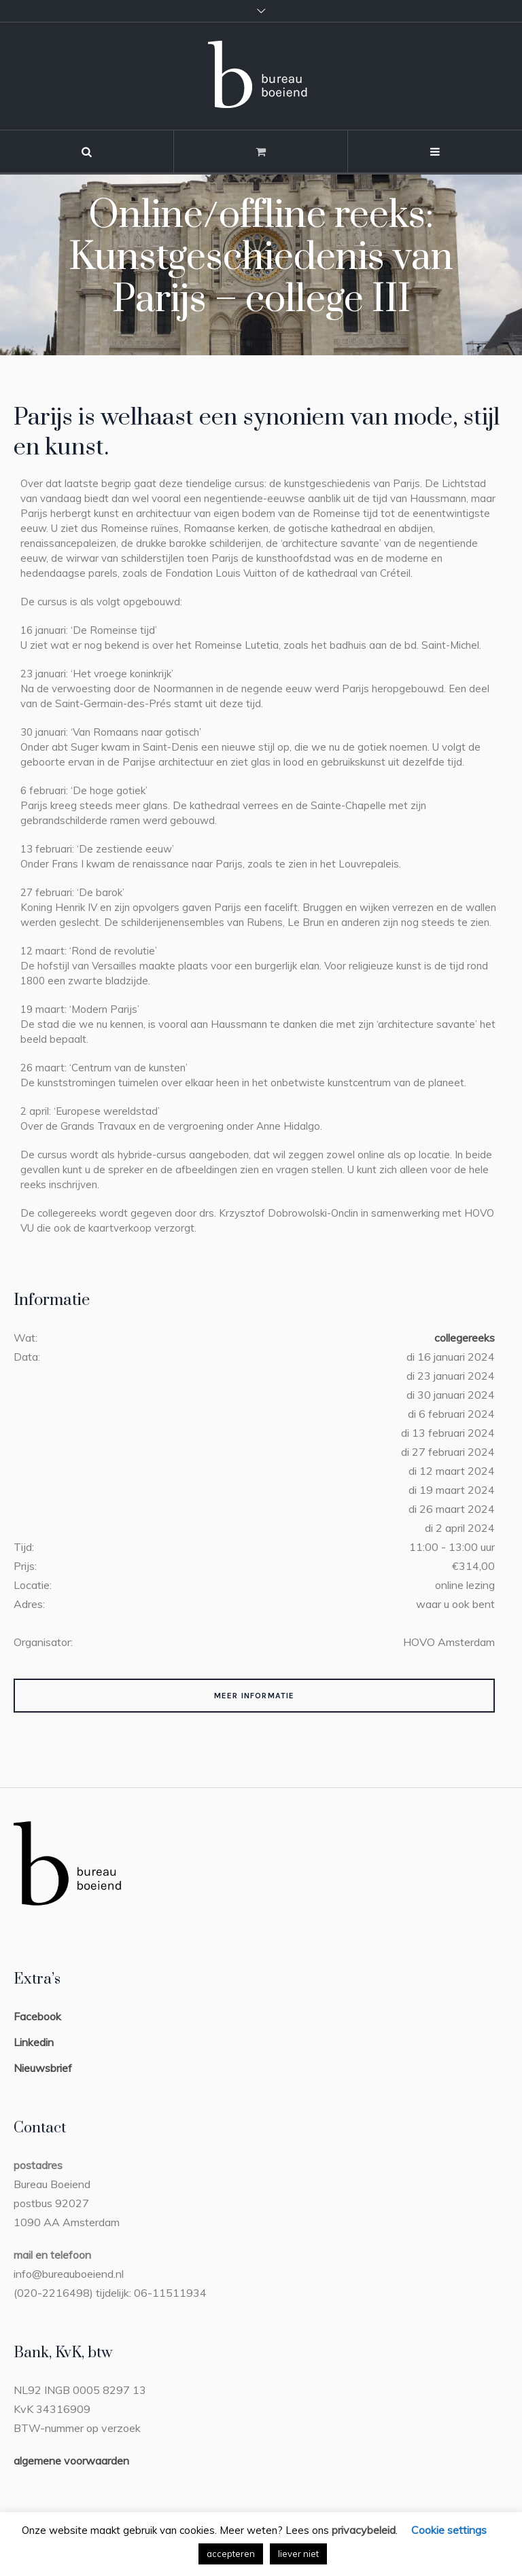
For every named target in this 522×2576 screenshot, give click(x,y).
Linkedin (34, 2042)
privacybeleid (364, 2530)
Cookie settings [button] (449, 2530)
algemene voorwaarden (71, 2460)
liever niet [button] (298, 2553)
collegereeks (464, 1337)
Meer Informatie (254, 1695)
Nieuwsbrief (43, 2068)
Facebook (37, 2016)
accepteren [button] (231, 2553)
